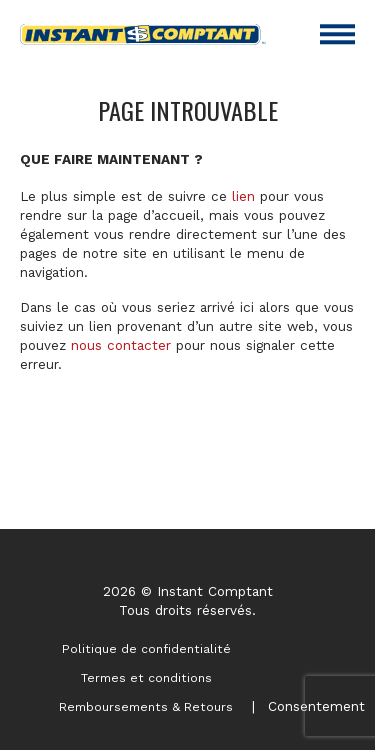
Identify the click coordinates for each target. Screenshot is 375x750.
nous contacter (121, 345)
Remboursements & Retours (146, 707)
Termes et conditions (146, 678)
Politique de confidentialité (146, 649)
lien (243, 196)
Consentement (316, 706)
